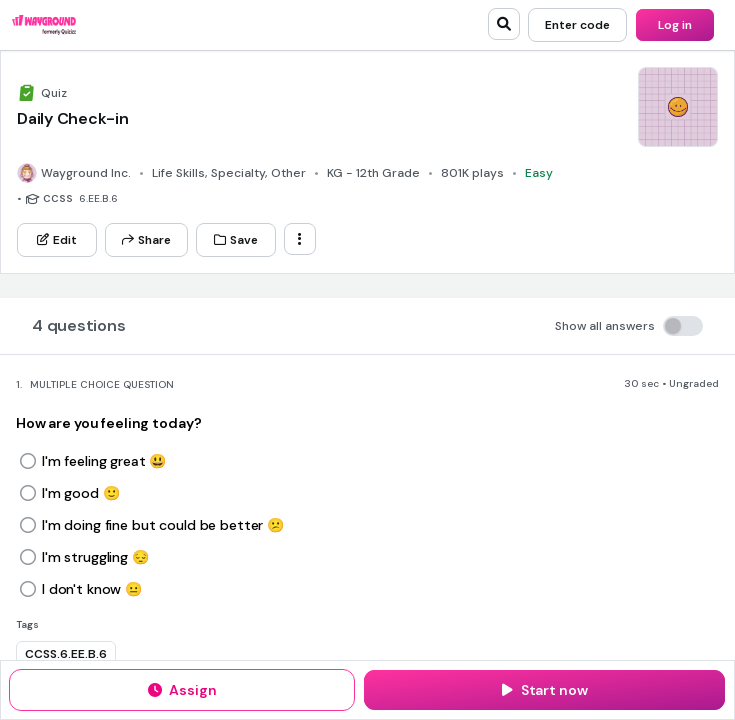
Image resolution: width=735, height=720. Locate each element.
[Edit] (57, 240)
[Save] (236, 240)
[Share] (146, 240)
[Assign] (182, 690)
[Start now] (544, 690)
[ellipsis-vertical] (300, 239)
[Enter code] (577, 25)
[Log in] (675, 25)
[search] (504, 24)
